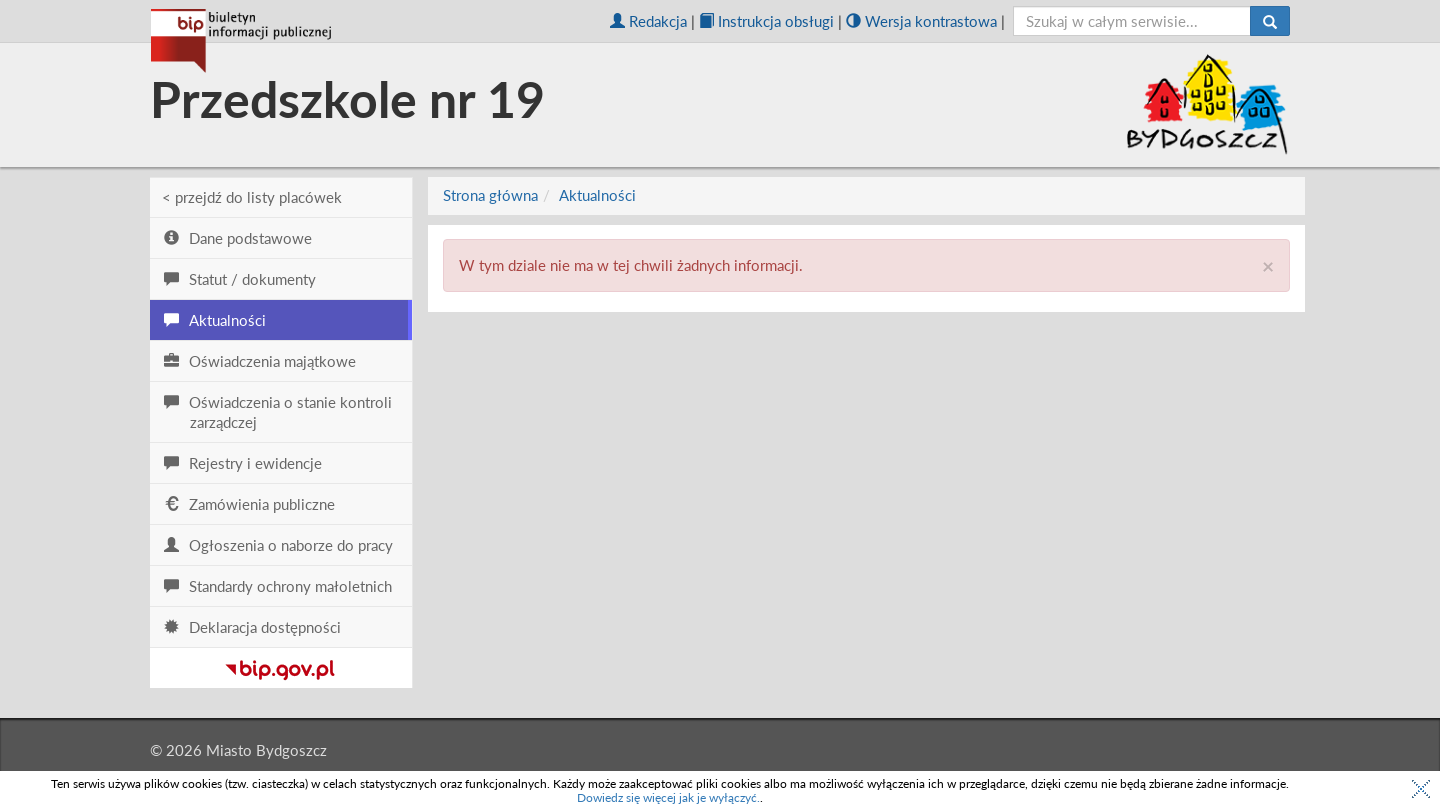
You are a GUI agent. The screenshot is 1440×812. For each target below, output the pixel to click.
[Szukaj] (1270, 21)
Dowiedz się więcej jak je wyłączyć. (668, 797)
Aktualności (597, 195)
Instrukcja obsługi (766, 21)
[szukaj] (1132, 21)
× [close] (1268, 265)
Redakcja (648, 21)
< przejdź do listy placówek (252, 197)
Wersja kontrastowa (921, 21)
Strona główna (490, 195)
